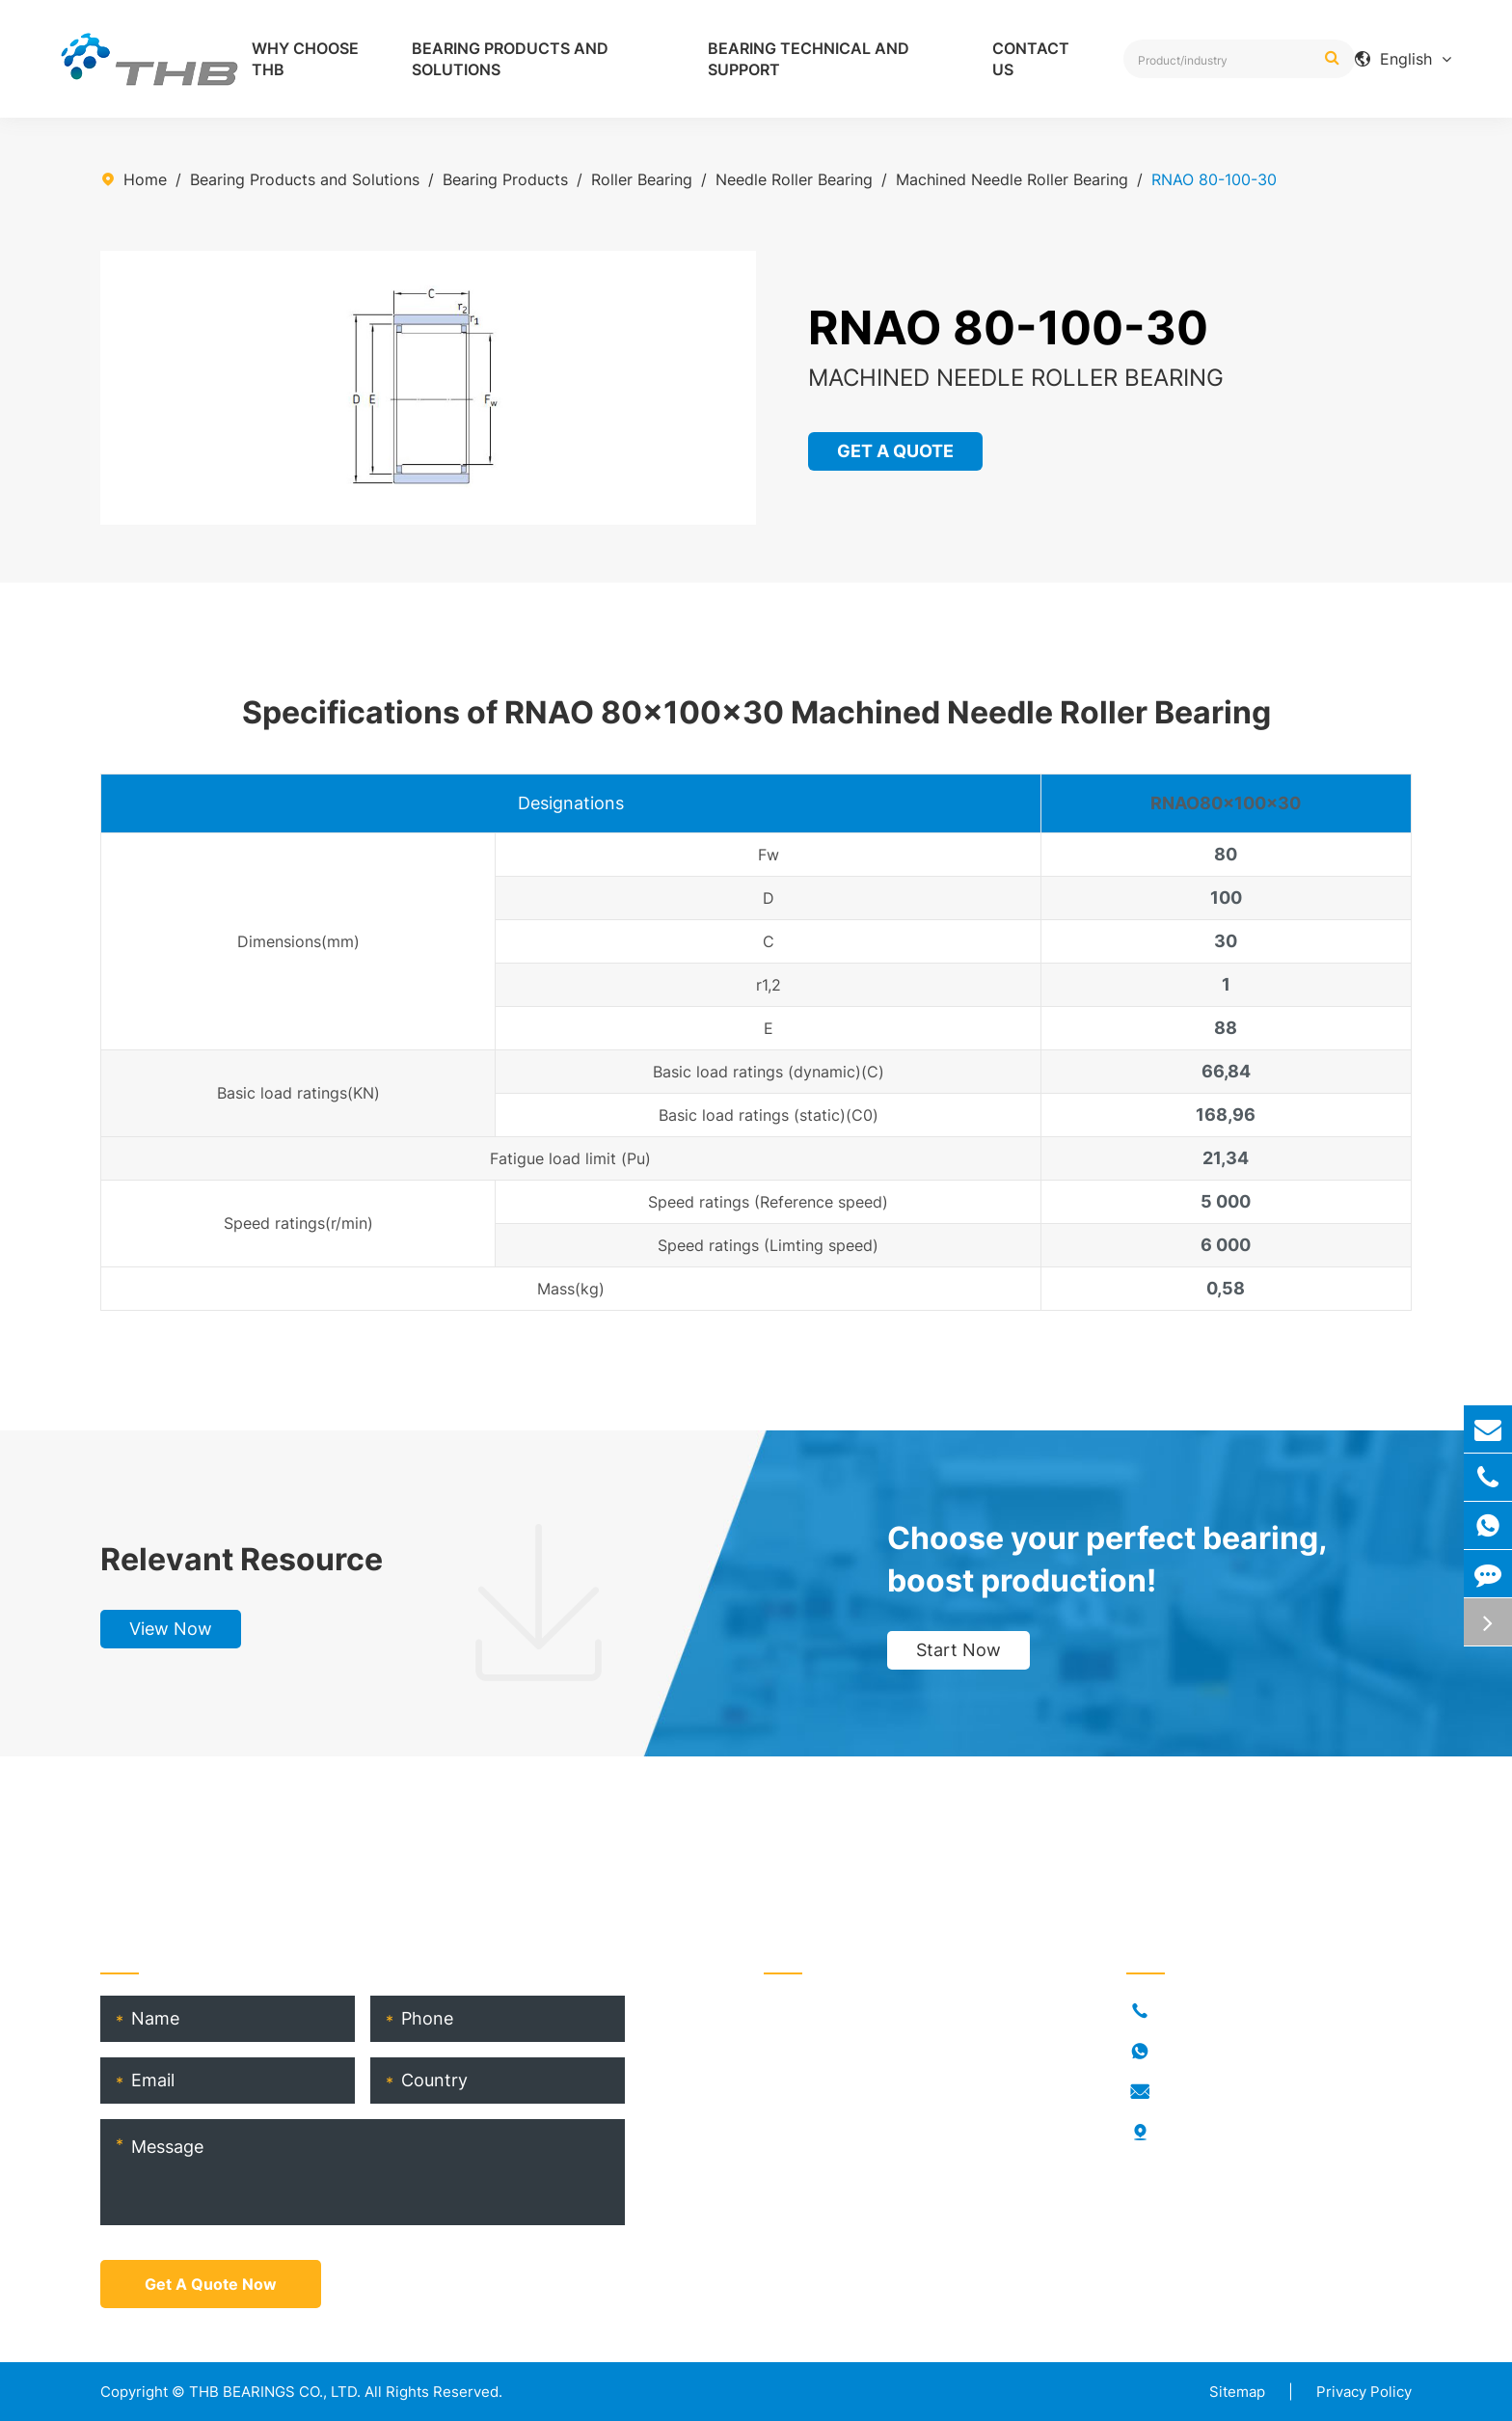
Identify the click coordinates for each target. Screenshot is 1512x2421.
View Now (170, 1629)
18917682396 (1208, 2051)
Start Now (958, 1650)
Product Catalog (824, 2196)
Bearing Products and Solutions (510, 59)
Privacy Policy (1364, 2391)
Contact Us (1030, 59)
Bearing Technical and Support (808, 59)
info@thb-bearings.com (1245, 2092)
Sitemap (1237, 2391)
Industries (799, 2042)
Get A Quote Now (211, 2284)
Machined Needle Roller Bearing (1012, 179)
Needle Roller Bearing (794, 179)
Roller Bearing (641, 179)
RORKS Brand (812, 2103)
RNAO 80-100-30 (1214, 179)
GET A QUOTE (896, 451)
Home (145, 179)
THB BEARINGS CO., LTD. (275, 2391)
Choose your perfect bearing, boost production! (1107, 1559)
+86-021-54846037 (1232, 2011)
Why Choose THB (305, 59)
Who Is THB (806, 2072)
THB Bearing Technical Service (875, 2165)
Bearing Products (505, 179)
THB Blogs (802, 2134)
